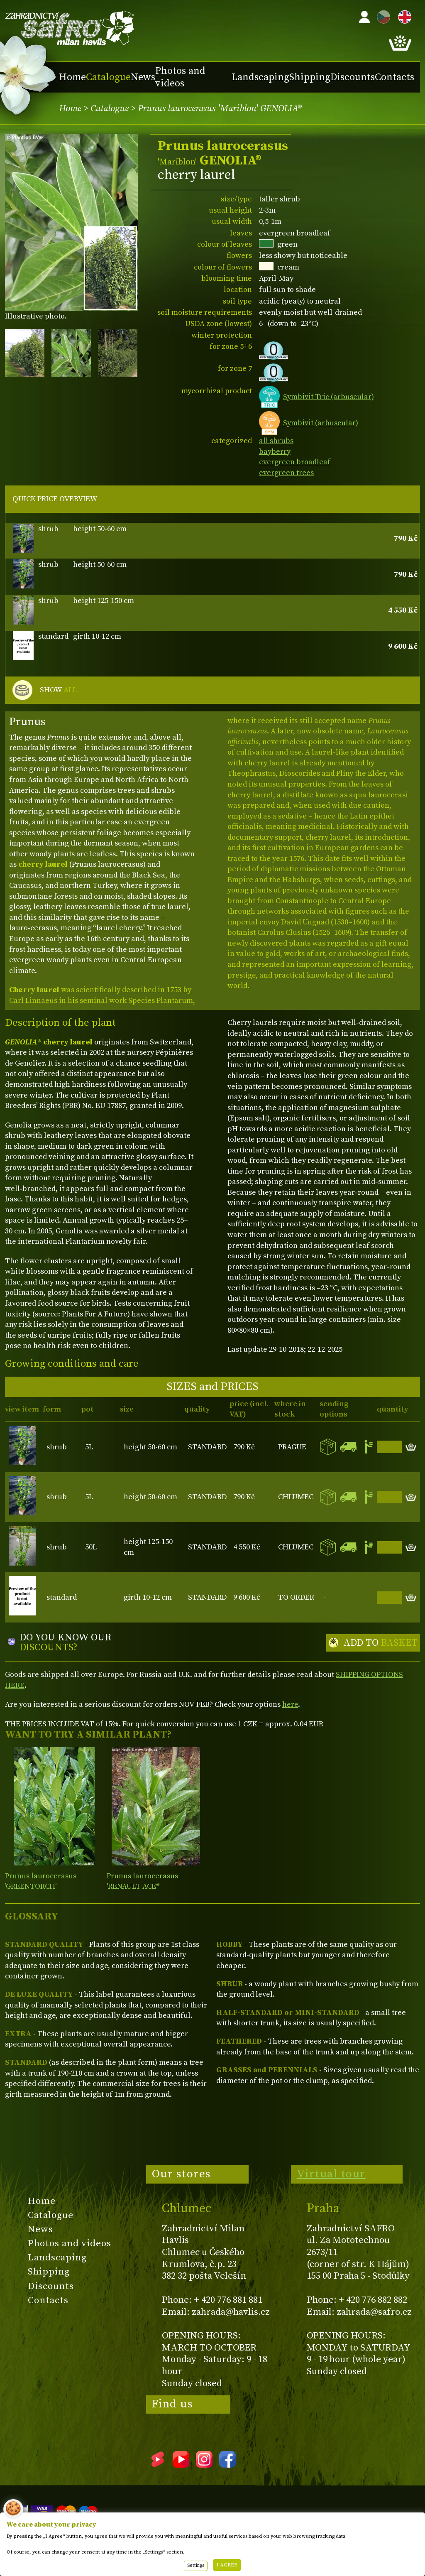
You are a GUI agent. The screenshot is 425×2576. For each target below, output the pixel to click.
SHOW (58, 690)
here (290, 1704)
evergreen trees (286, 473)
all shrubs (276, 441)
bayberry (275, 451)
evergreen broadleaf (294, 462)
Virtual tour (331, 2174)
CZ (381, 15)
